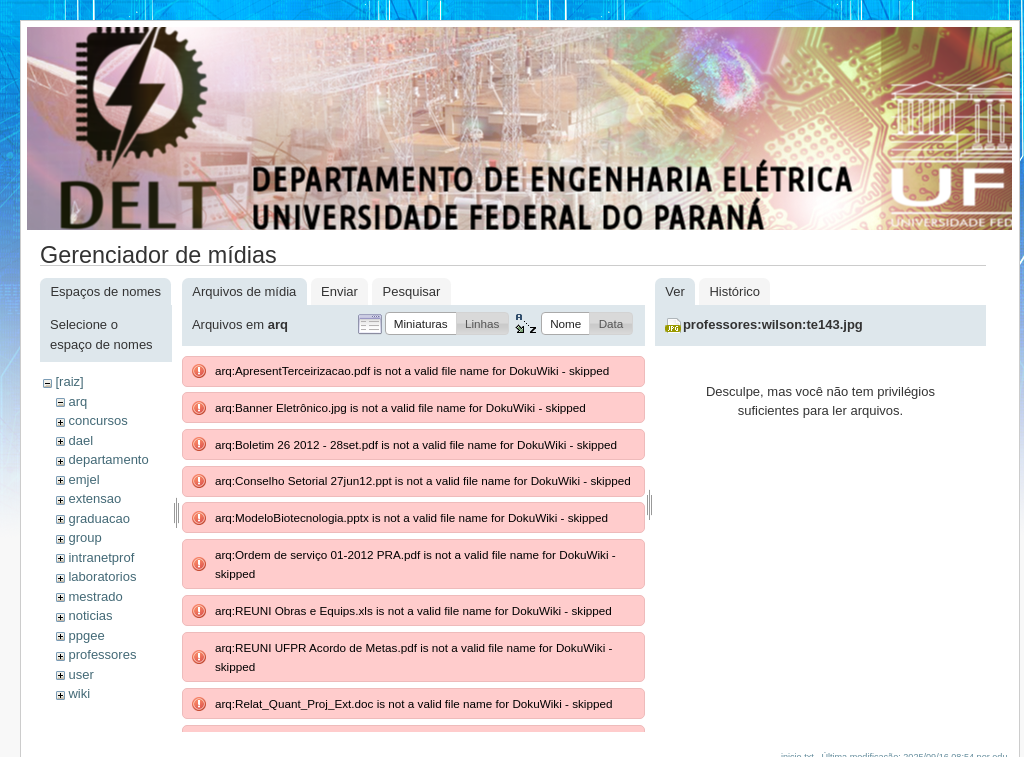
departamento (108, 459)
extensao (94, 498)
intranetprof (101, 557)
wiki (79, 693)
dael (80, 440)
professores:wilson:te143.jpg (773, 324)
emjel (83, 479)
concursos (97, 420)
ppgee (86, 635)
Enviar (339, 291)
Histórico (734, 291)
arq (77, 401)
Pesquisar (412, 291)
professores (102, 654)
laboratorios (102, 576)
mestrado (95, 596)
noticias (90, 615)
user (80, 674)
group (84, 537)
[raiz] (69, 381)
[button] (421, 323)
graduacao (98, 518)
